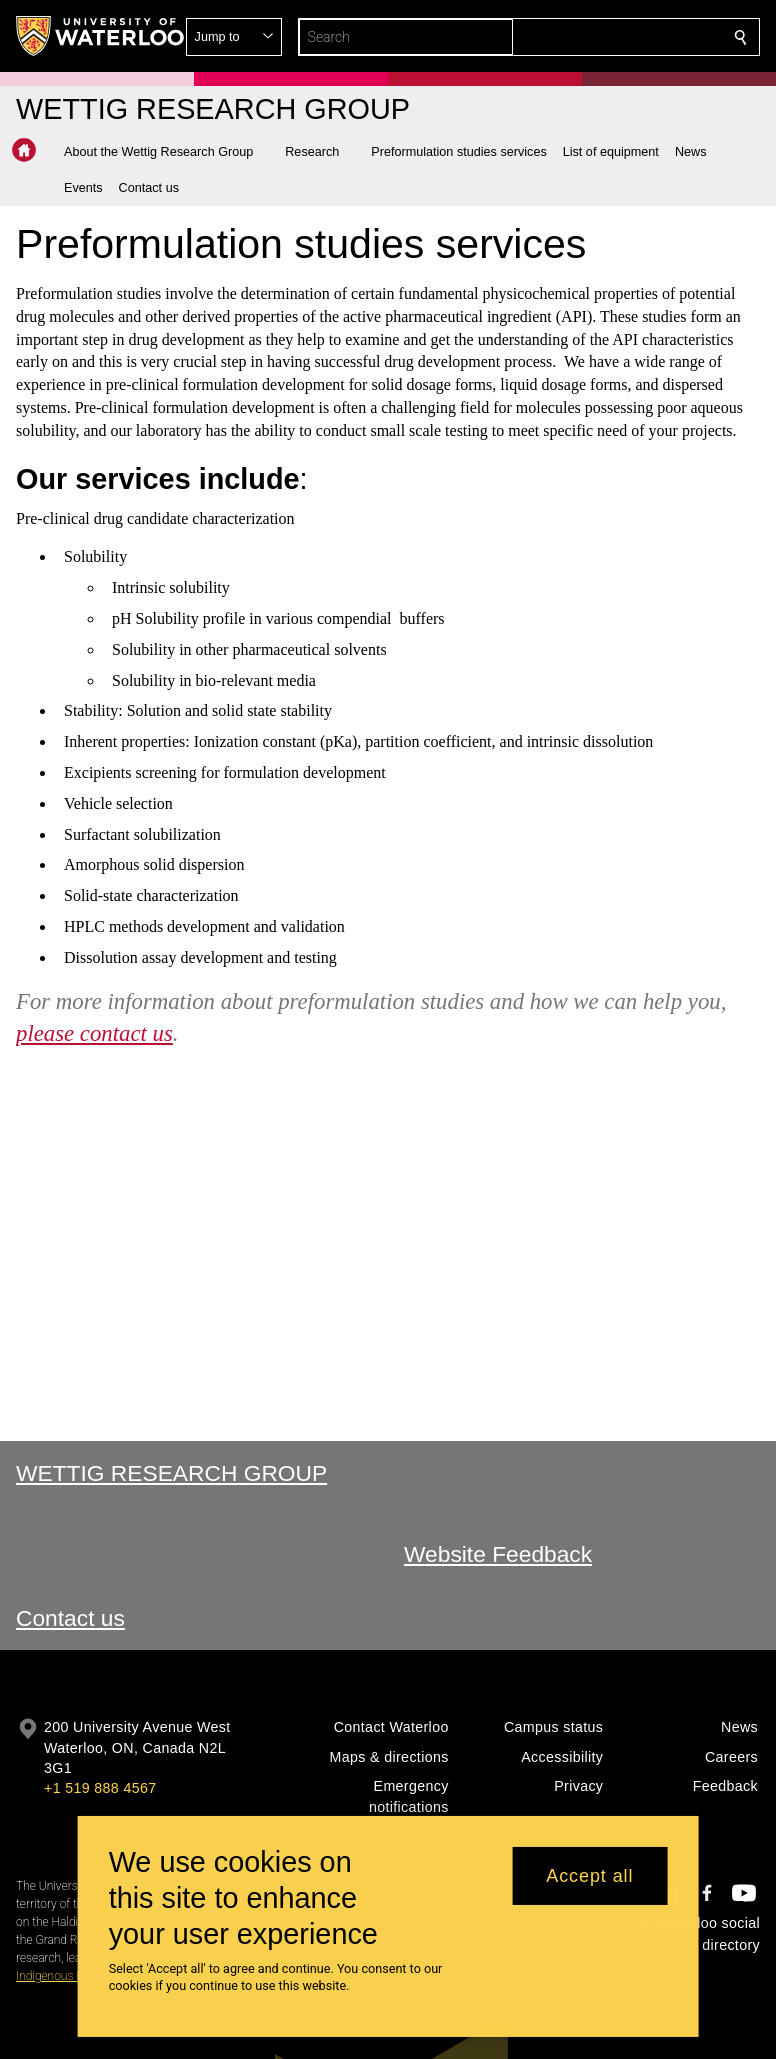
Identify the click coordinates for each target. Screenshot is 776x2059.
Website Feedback (498, 1554)
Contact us (70, 1618)
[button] (596, 37)
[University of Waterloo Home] (101, 36)
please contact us (94, 1032)
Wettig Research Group (171, 1473)
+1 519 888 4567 (100, 1788)
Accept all (589, 1876)
